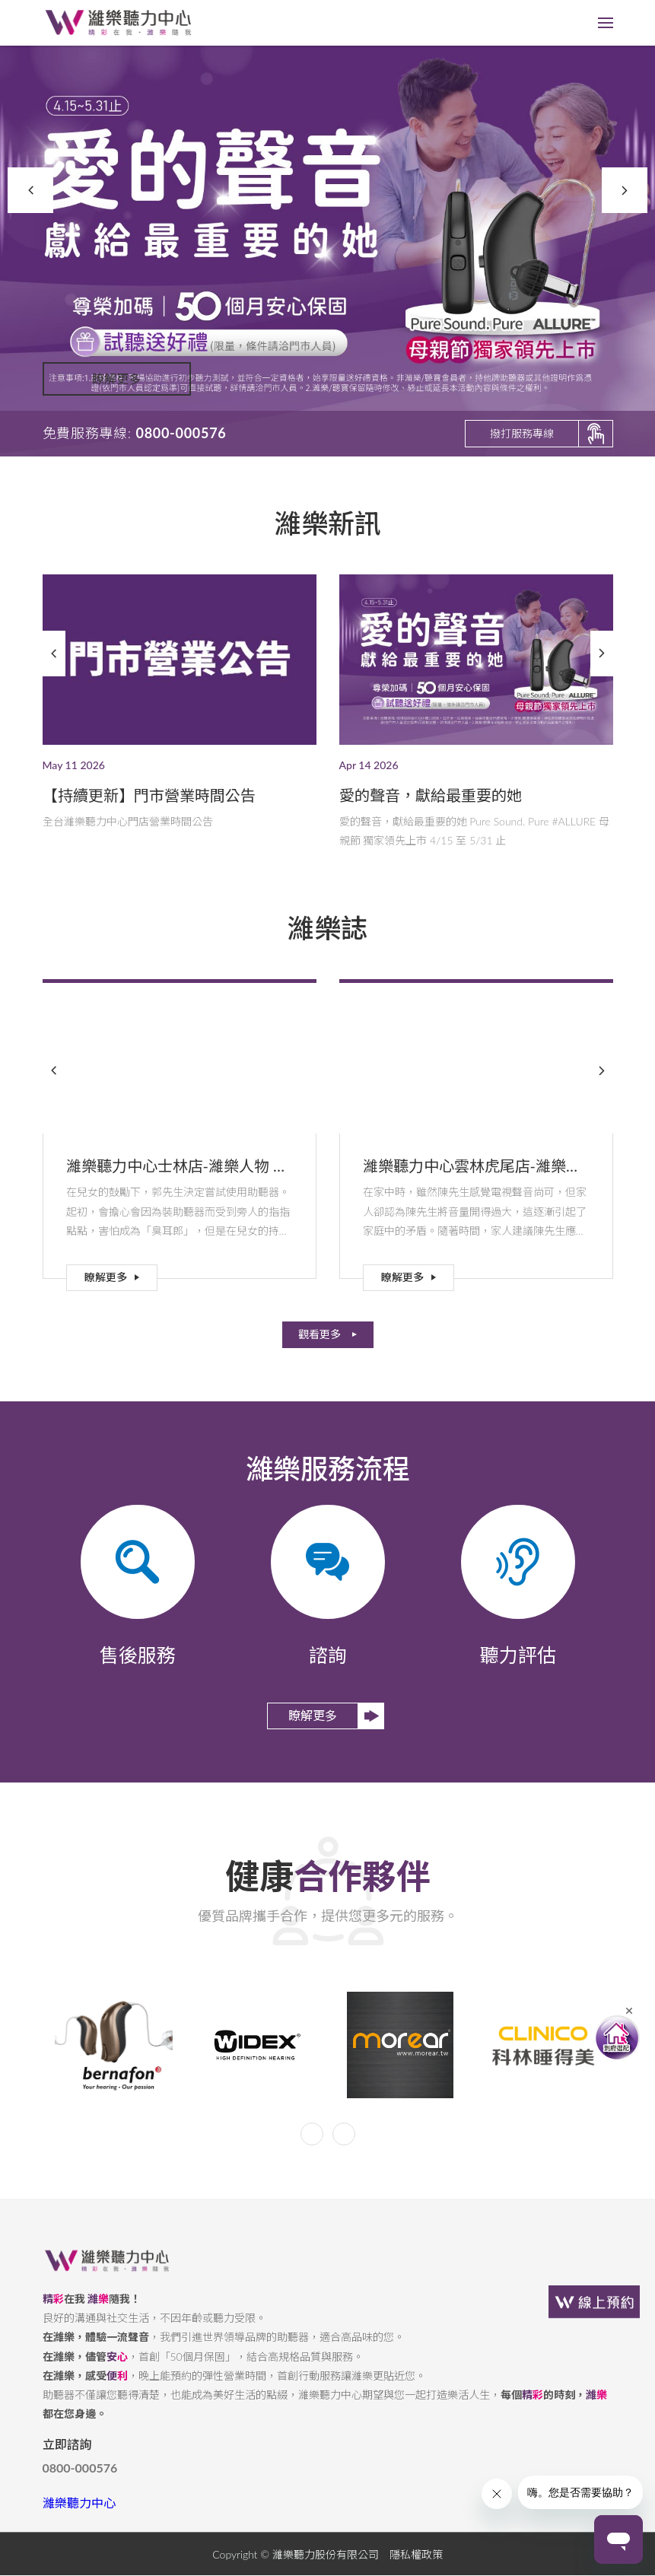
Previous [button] (30, 190)
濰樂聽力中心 (79, 2515)
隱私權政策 (416, 2566)
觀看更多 (319, 1334)
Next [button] (624, 190)
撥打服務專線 (522, 433)
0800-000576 (80, 2480)
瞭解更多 (116, 390)
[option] (327, 228)
